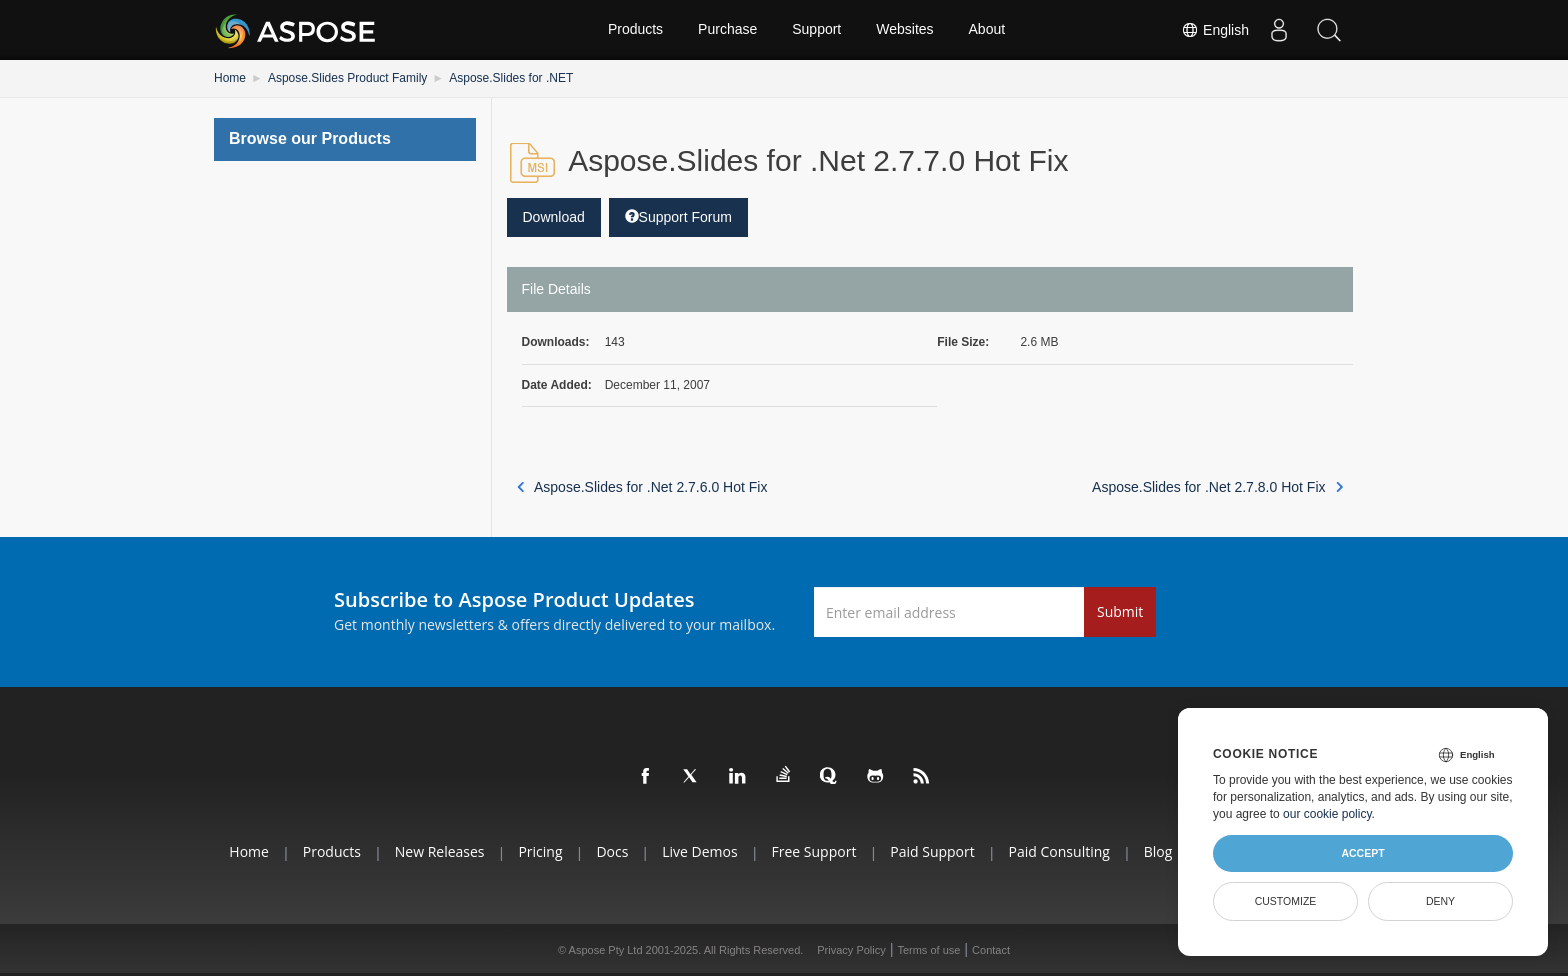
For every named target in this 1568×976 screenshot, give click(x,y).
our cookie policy (1327, 814)
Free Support (814, 851)
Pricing (540, 851)
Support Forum (678, 217)
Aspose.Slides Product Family (347, 78)
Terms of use (928, 950)
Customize (1286, 901)
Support (816, 30)
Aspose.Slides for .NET (511, 78)
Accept (1362, 853)
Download (554, 217)
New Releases (440, 851)
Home (230, 78)
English (1215, 30)
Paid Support (932, 851)
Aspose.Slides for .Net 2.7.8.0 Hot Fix (1217, 487)
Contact (991, 950)
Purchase (727, 30)
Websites (904, 30)
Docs (612, 851)
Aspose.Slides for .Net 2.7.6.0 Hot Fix (642, 487)
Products (635, 30)
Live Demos (699, 851)
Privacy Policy (851, 950)
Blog (1158, 851)
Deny (1440, 901)
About (987, 30)
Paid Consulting (1059, 851)
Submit (1120, 611)
